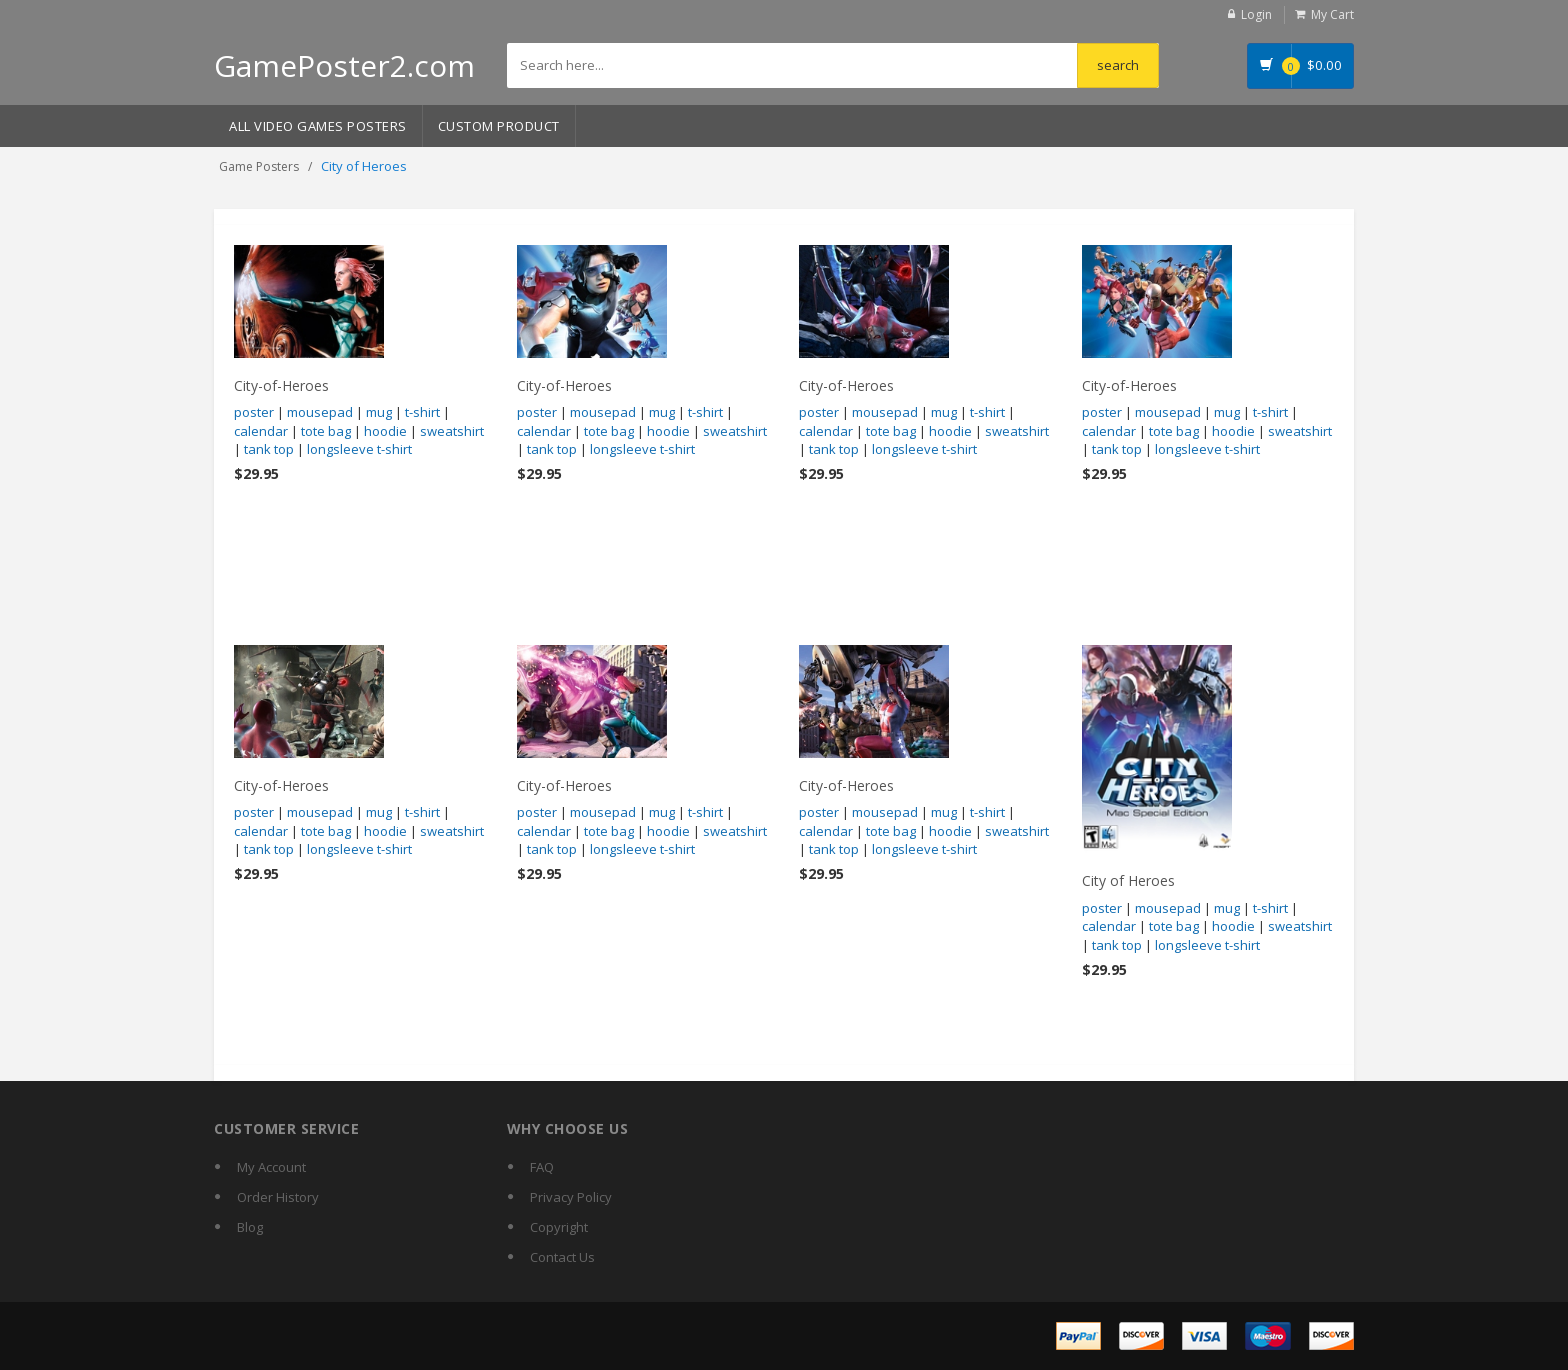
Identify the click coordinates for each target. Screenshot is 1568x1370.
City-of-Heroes (281, 385)
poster (254, 412)
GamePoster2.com (344, 65)
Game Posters (259, 166)
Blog (250, 1227)
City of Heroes (1128, 880)
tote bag (326, 431)
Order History (278, 1197)
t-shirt (422, 412)
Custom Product (499, 126)
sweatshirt (452, 431)
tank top (269, 449)
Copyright (559, 1227)
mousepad (320, 412)
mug (379, 412)
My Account (271, 1167)
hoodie (385, 431)
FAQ (542, 1167)
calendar (261, 431)
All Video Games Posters (318, 126)
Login (1256, 14)
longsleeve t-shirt (359, 449)
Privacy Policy (571, 1197)
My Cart (1332, 14)
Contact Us (562, 1257)
